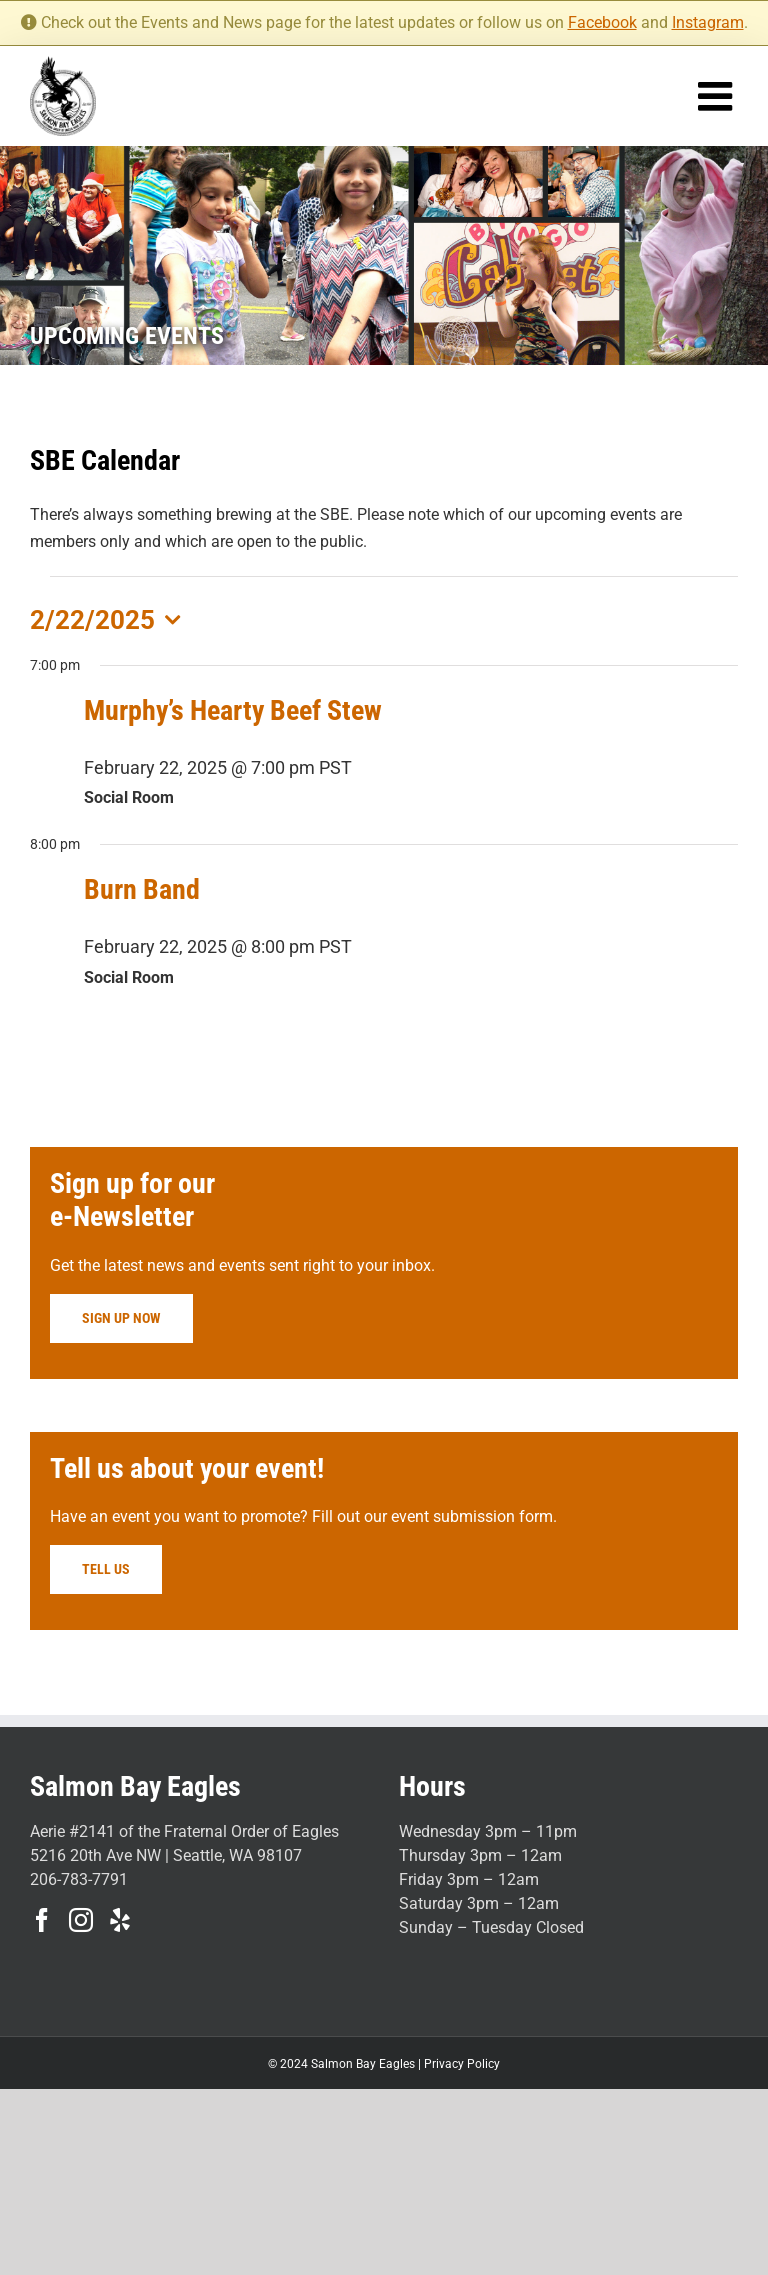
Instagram (708, 22)
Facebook (602, 22)
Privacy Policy (462, 2064)
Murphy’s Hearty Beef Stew (233, 710)
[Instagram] (81, 1920)
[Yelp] (120, 1920)
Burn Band (142, 889)
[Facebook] (42, 1920)
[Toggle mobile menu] (718, 96)
